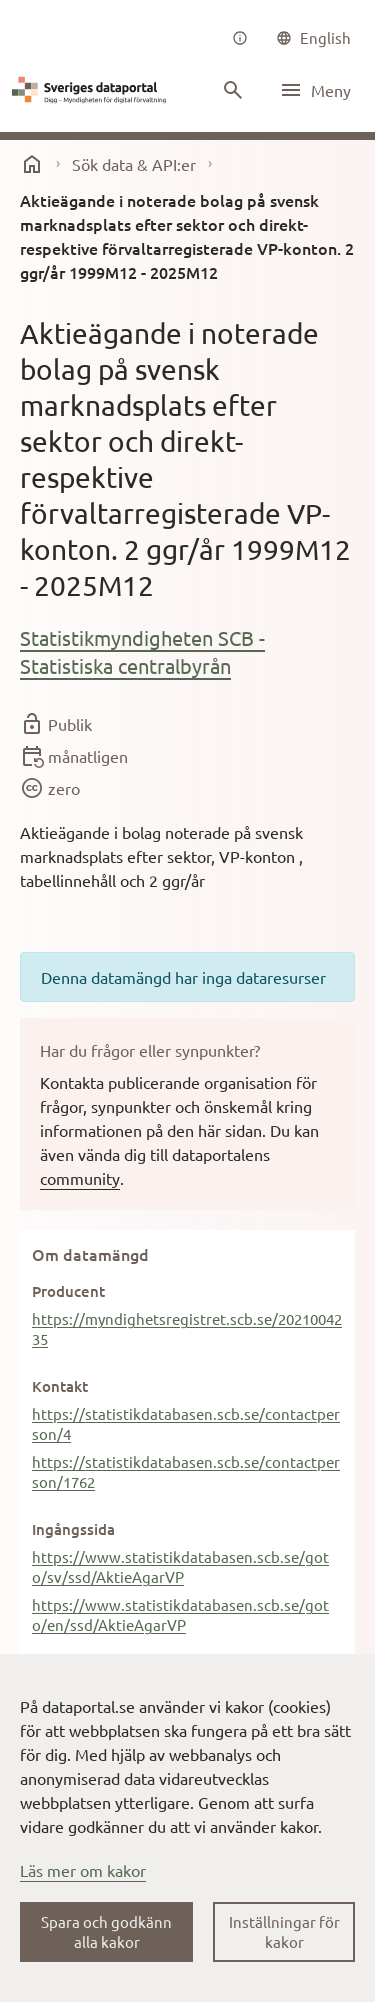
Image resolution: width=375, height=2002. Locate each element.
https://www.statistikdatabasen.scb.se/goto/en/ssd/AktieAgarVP (180, 1614)
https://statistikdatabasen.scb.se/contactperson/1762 (186, 1471)
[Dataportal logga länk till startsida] (92, 90)
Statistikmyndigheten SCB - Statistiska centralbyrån (142, 651)
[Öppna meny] (315, 90)
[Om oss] (240, 38)
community (80, 1178)
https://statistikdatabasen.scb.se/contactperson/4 (186, 1423)
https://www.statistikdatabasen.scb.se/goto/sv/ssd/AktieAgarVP (180, 1566)
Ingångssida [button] (73, 1529)
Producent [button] (68, 1291)
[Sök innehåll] (233, 90)
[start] (32, 164)
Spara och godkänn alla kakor (106, 1931)
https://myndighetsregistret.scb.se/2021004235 (187, 1328)
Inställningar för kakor (284, 1931)
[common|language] (313, 38)
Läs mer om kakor (83, 1870)
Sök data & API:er (134, 164)
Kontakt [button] (60, 1386)
